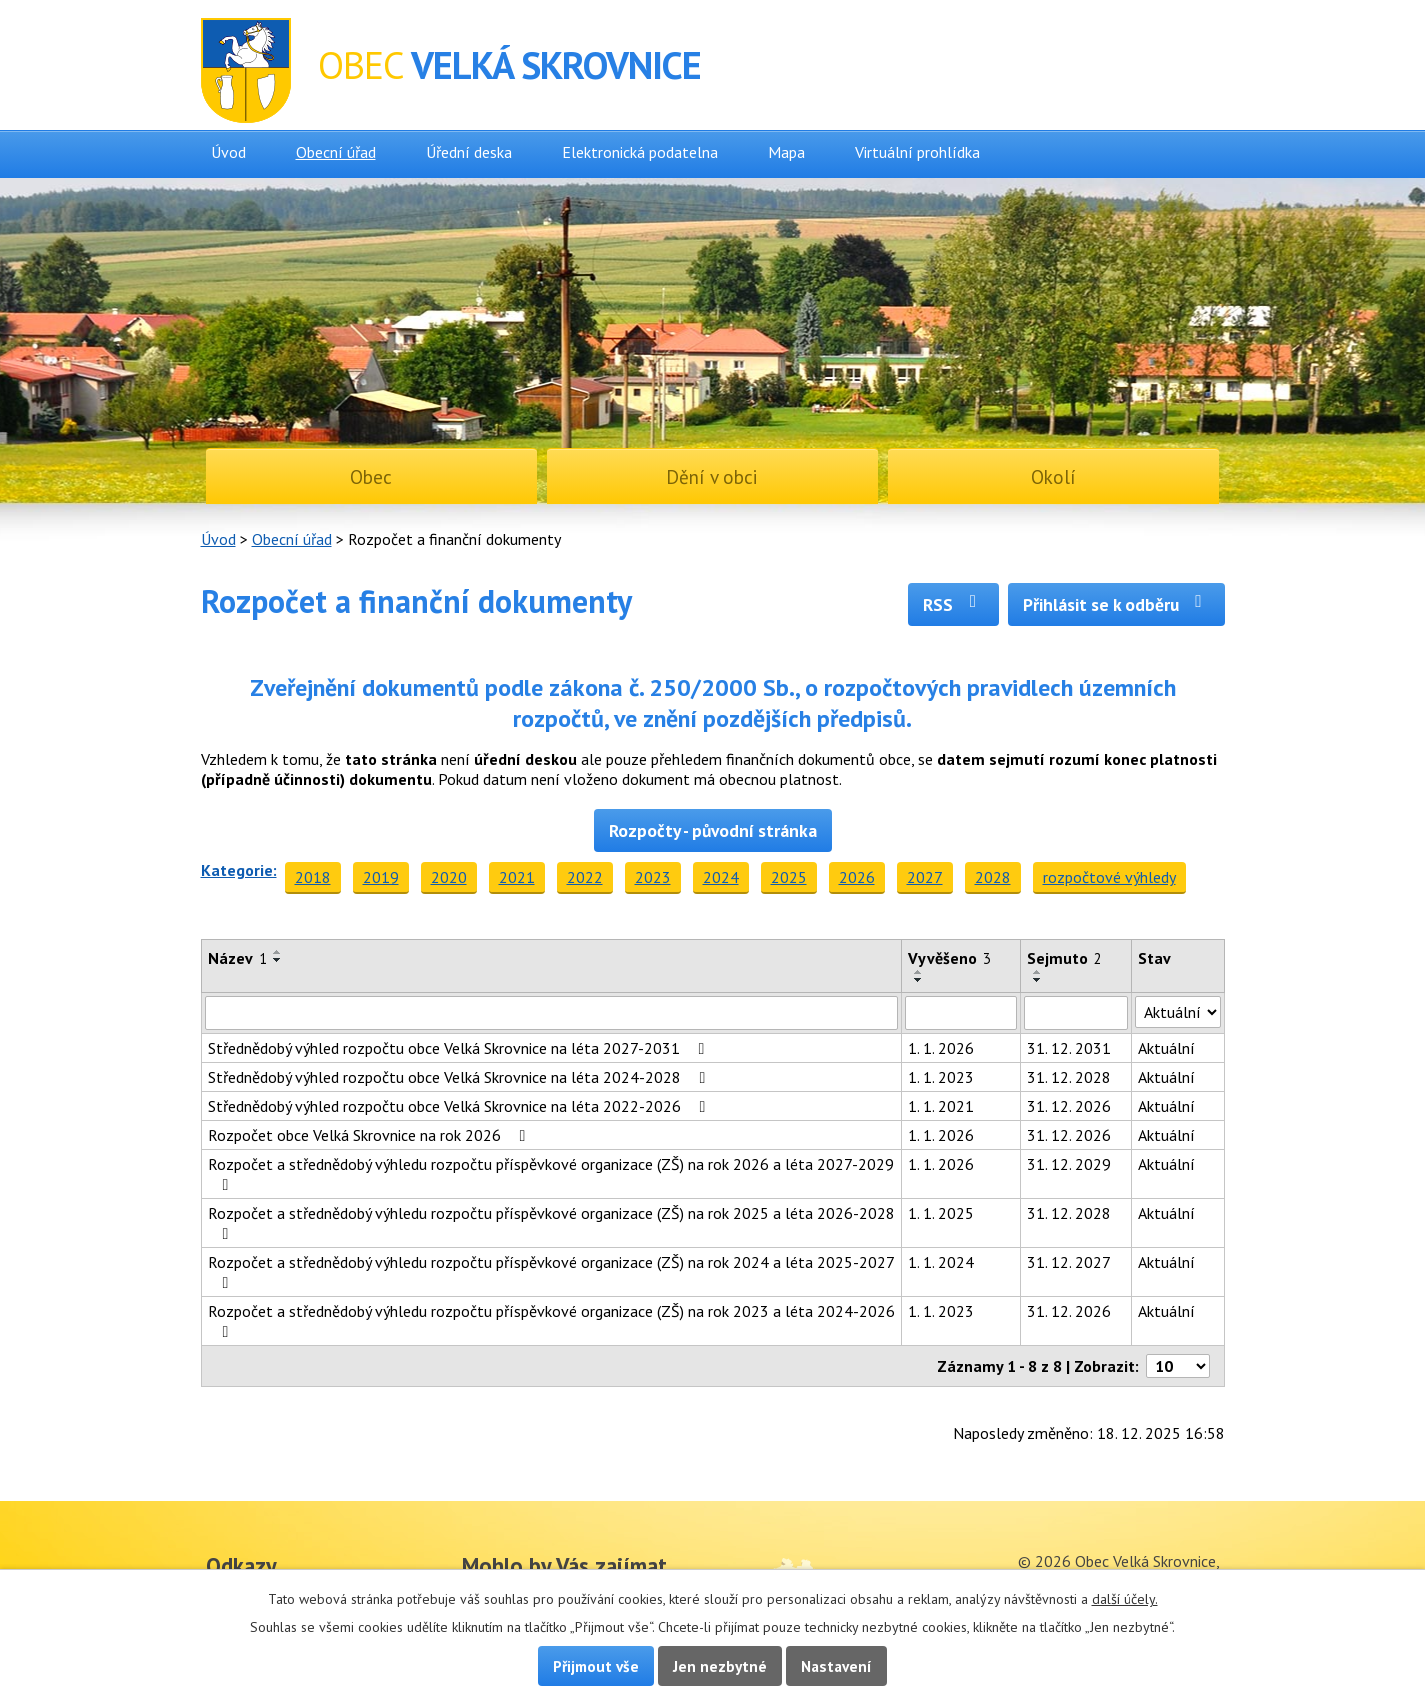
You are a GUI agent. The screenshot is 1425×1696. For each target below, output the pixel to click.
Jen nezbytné (720, 1666)
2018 (313, 877)
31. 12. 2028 (1069, 1077)
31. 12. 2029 (1069, 1164)
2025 (789, 877)
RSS (953, 604)
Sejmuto (1064, 958)
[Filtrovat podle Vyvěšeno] (961, 1013)
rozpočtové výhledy (1109, 877)
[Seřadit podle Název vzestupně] (278, 952)
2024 (721, 877)
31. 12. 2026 (1069, 1106)
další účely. (1125, 1599)
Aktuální (1166, 1048)
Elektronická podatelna (640, 152)
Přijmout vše (596, 1666)
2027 (925, 877)
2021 (517, 877)
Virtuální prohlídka (917, 152)
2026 (857, 877)
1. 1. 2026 (941, 1048)
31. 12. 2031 (1069, 1048)
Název (237, 958)
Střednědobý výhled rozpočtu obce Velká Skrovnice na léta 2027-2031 (460, 1048)
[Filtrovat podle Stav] (1178, 1012)
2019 (381, 877)
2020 (449, 877)
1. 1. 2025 (941, 1213)
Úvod (228, 152)
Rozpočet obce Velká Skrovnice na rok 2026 (370, 1135)
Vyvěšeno (949, 958)
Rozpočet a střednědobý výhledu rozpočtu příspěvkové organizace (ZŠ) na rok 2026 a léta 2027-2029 (551, 1173)
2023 (653, 877)
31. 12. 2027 (1069, 1262)
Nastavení (836, 1666)
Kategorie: (239, 870)
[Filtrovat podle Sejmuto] (1076, 1013)
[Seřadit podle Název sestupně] (278, 960)
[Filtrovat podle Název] (552, 1013)
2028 (993, 877)
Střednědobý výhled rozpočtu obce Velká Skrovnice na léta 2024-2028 (460, 1077)
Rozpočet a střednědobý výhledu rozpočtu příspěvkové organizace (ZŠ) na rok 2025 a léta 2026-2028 (551, 1222)
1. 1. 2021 (941, 1106)
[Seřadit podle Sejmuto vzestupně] (1038, 972)
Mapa (786, 152)
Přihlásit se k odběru (1116, 604)
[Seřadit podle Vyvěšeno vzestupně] (919, 972)
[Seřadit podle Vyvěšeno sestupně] (919, 980)
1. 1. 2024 (941, 1262)
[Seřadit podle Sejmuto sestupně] (1038, 980)
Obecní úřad (336, 152)
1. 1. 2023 (941, 1077)
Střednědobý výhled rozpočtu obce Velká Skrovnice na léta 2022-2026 (460, 1106)
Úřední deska (469, 152)
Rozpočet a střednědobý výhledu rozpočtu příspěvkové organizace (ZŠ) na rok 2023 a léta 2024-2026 (551, 1320)
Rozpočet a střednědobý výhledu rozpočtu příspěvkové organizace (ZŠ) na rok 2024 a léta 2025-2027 (551, 1271)
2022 (585, 877)
